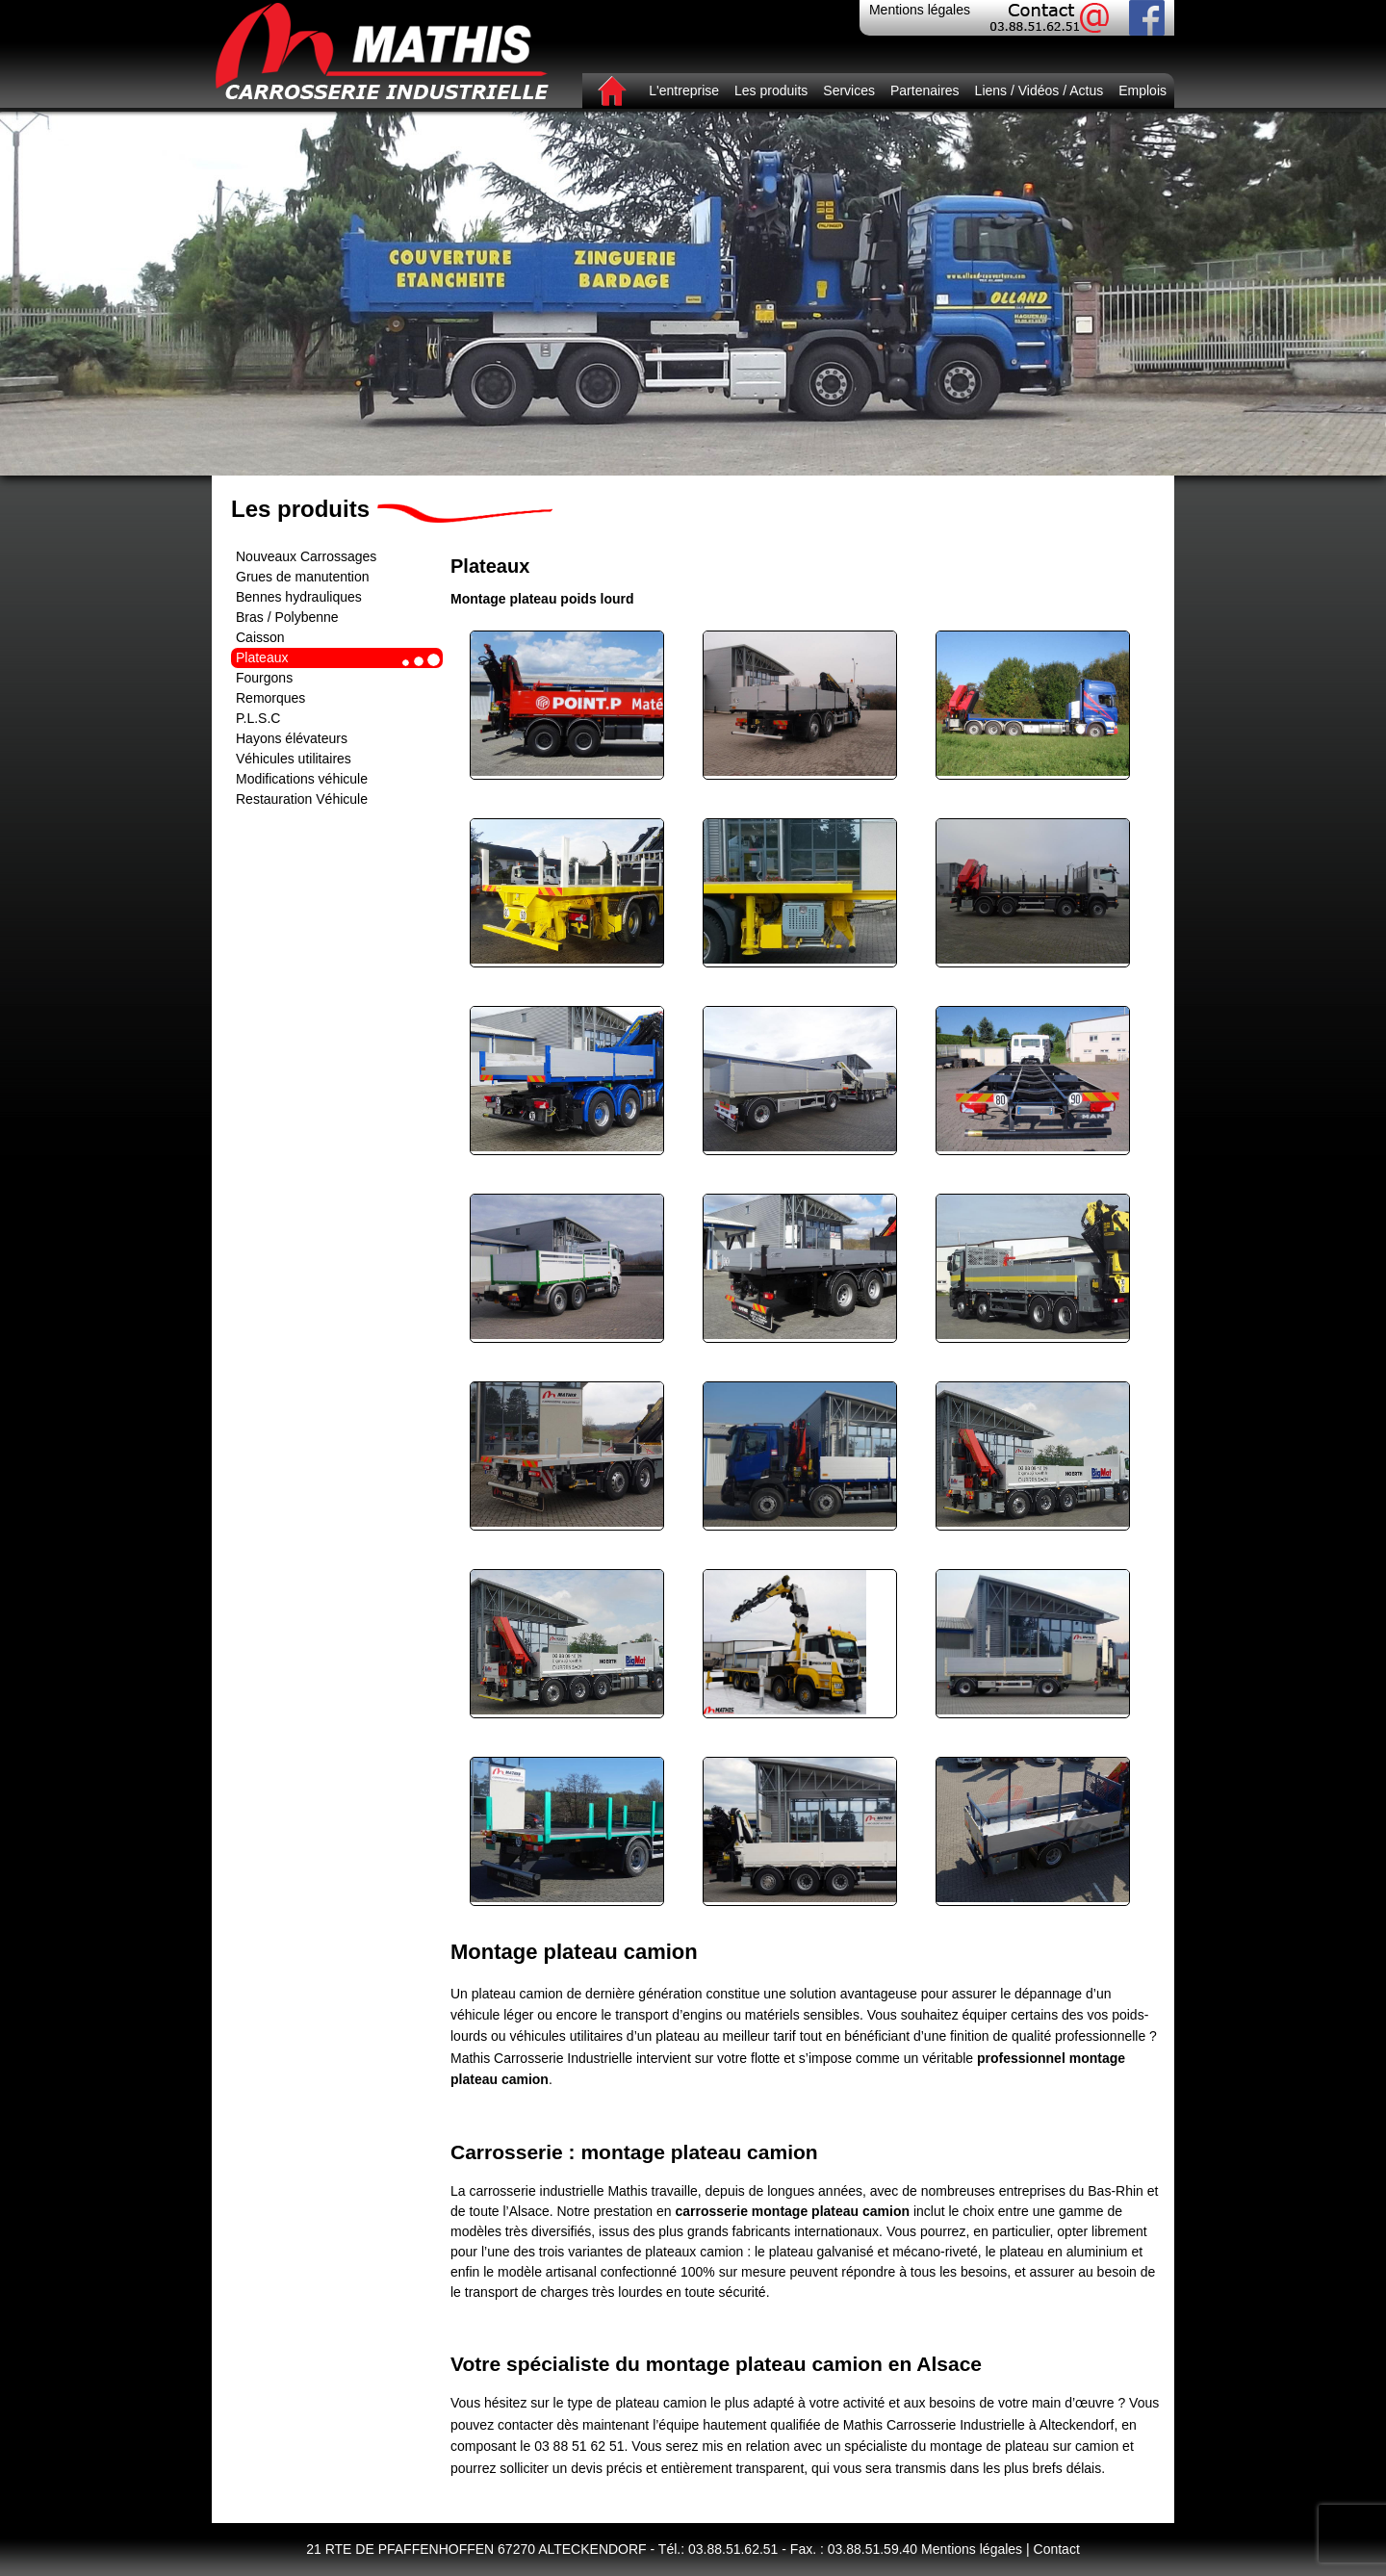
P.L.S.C (258, 718)
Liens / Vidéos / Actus (1039, 90)
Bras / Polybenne (287, 617)
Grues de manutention (303, 576)
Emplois (1142, 90)
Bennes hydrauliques (299, 597)
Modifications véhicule (302, 778)
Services (849, 90)
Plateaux (262, 657)
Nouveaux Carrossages (306, 556)
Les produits (771, 90)
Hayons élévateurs (291, 738)
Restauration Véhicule (302, 799)
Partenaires (925, 90)
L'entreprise (684, 90)
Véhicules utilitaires (293, 758)
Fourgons (264, 677)
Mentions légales (919, 9)
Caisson (260, 637)
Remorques (270, 698)
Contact (1057, 2549)
